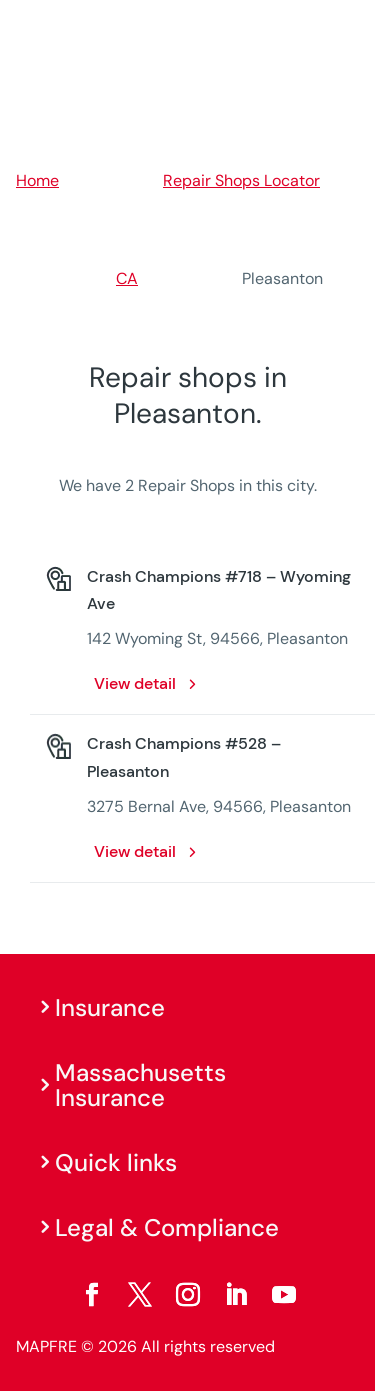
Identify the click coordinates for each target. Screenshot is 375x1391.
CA (127, 278)
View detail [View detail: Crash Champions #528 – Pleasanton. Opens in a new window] (135, 851)
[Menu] (346, 25)
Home (37, 180)
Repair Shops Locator (241, 180)
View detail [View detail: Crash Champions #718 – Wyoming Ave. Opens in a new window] (135, 683)
